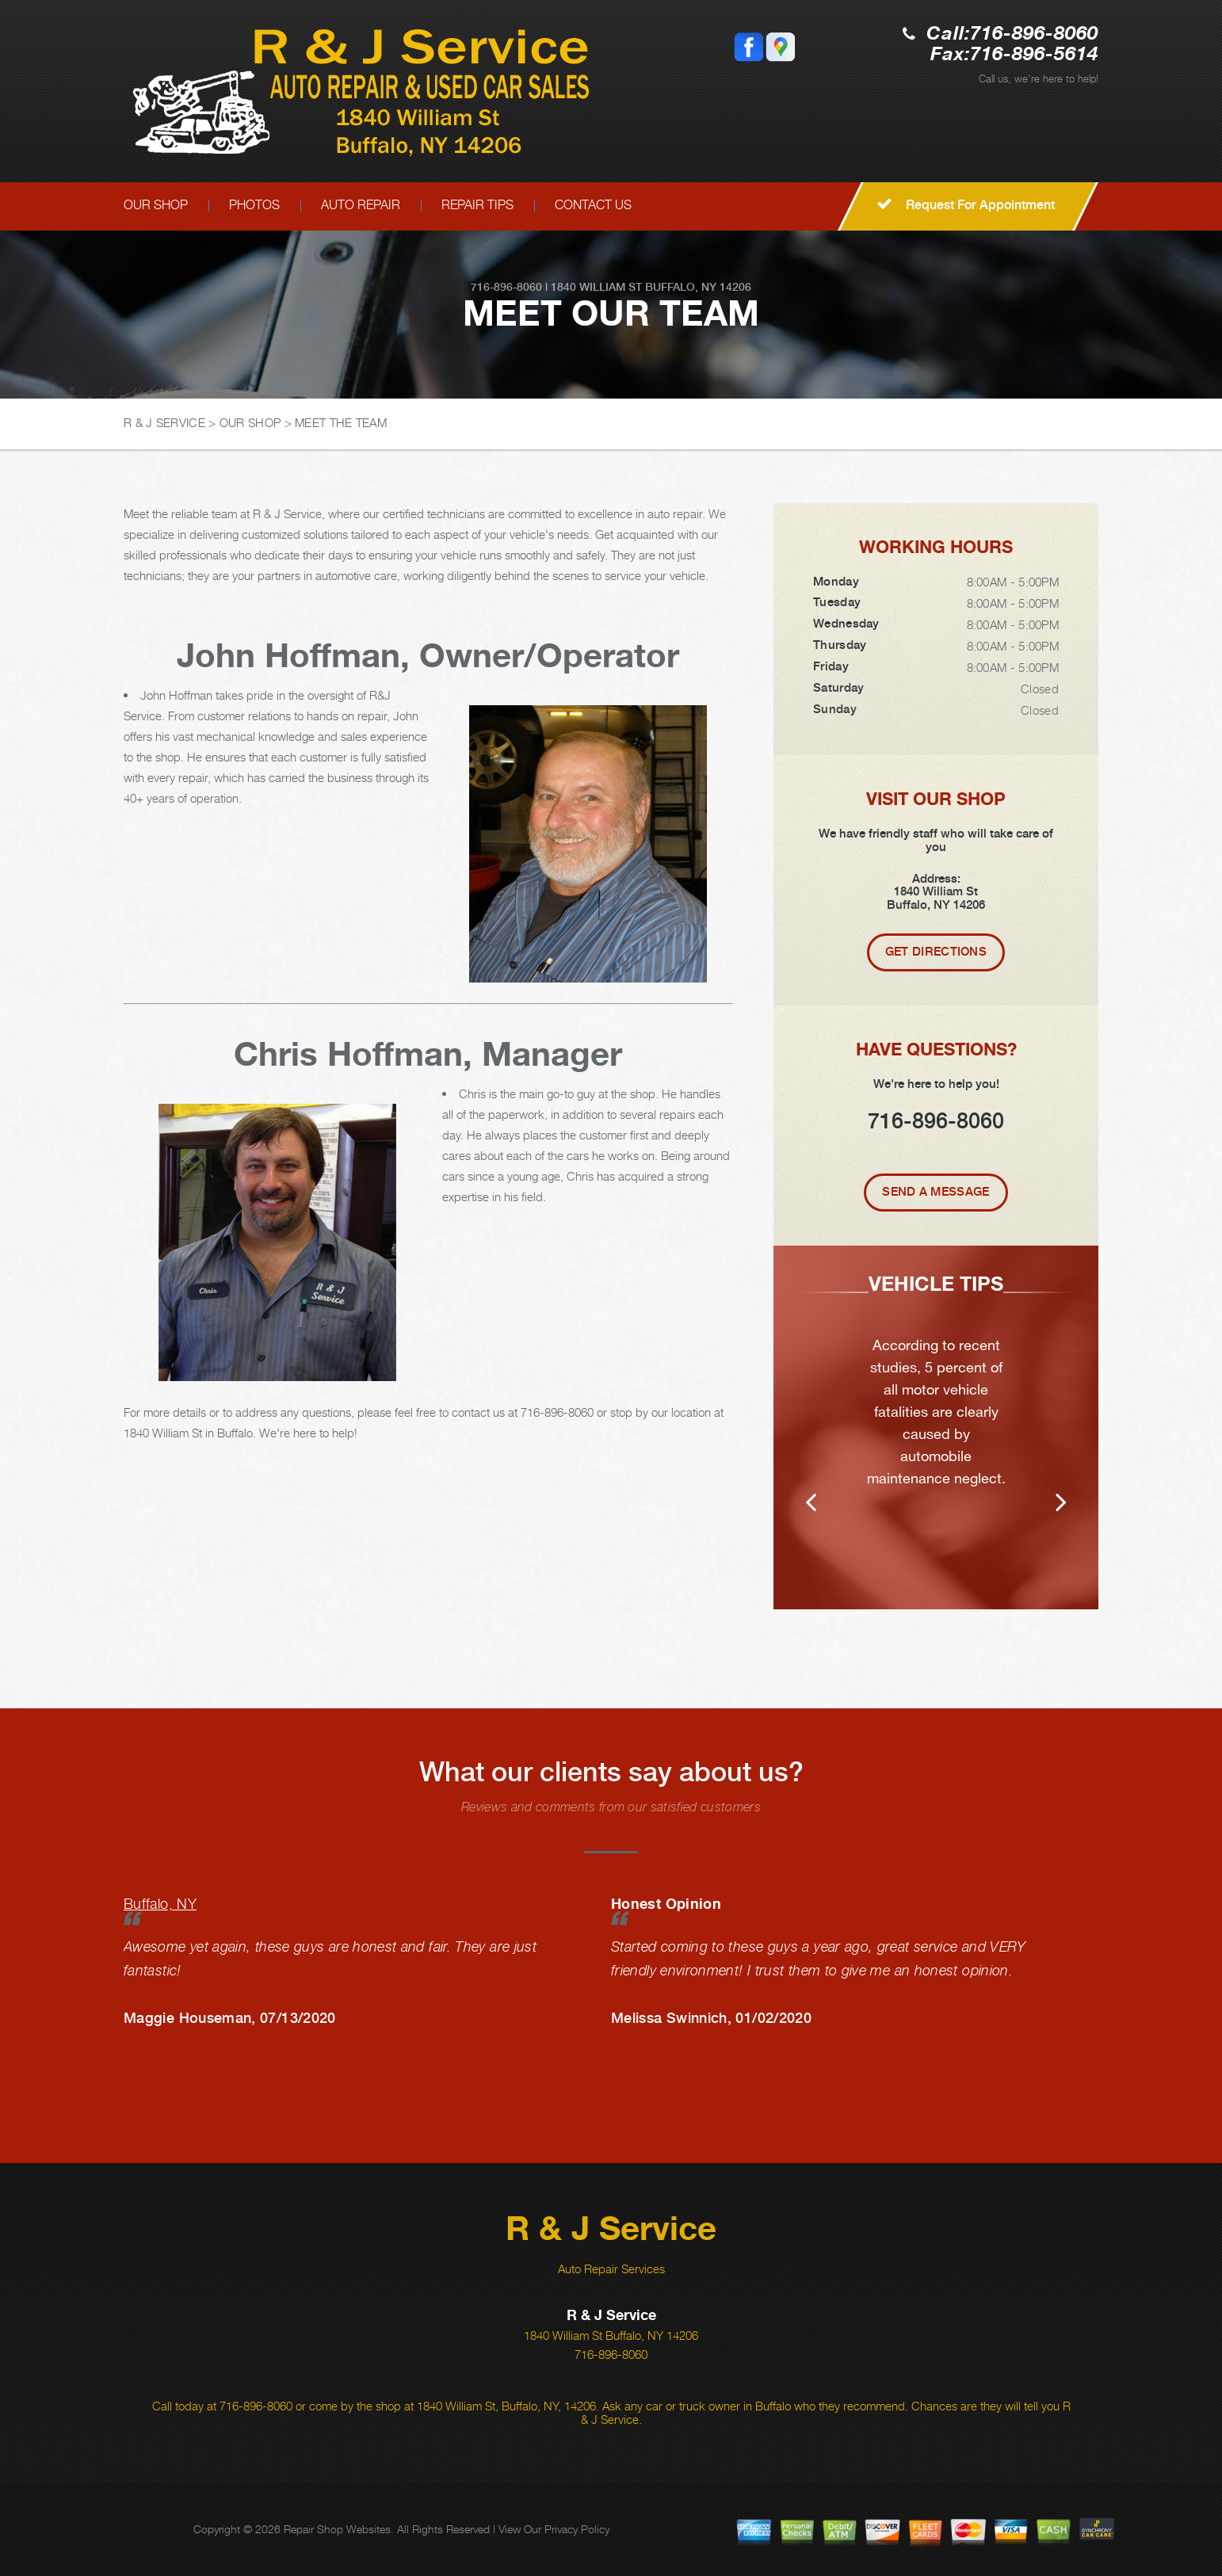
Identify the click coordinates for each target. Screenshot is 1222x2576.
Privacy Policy (576, 2529)
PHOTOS (254, 204)
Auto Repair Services (611, 2268)
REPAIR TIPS (477, 204)
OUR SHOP (156, 204)
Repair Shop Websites (337, 2529)
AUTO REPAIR (360, 204)
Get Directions (936, 952)
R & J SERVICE (164, 422)
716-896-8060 (1034, 34)
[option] (935, 1427)
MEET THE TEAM (341, 422)
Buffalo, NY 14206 (698, 286)
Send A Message (935, 1192)
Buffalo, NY (160, 1903)
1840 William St (596, 286)
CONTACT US (593, 204)
